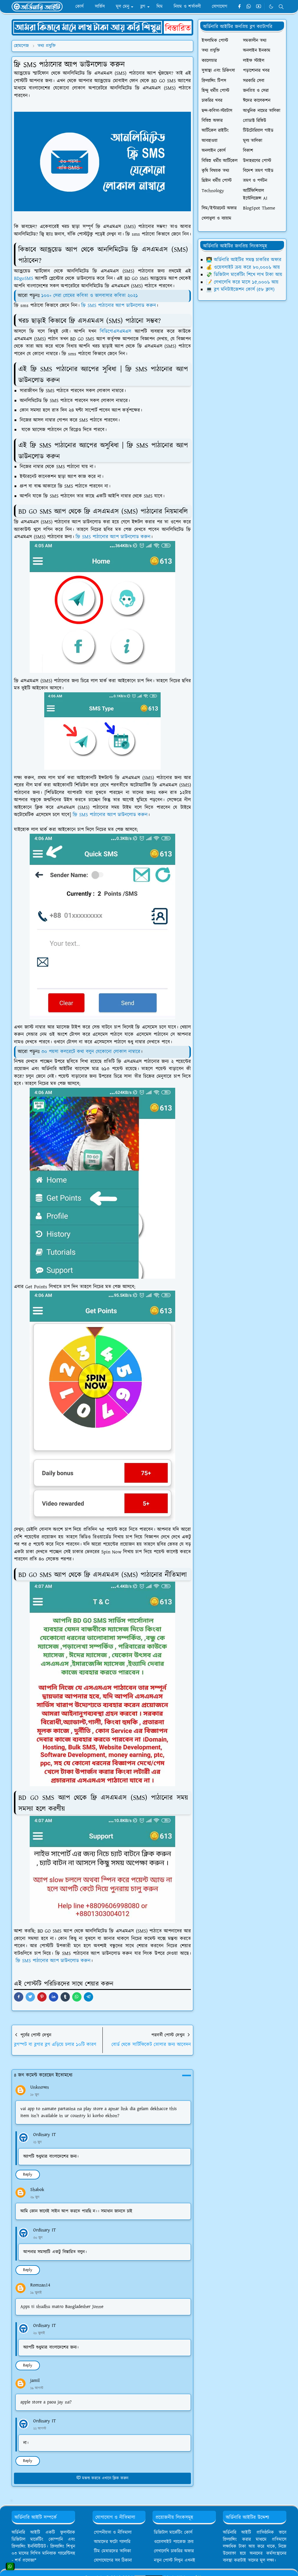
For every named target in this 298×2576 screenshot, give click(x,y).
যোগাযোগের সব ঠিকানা (113, 2560)
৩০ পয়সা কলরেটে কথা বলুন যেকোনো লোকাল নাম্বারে (90, 1051)
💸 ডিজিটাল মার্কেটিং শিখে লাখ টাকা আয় (244, 274)
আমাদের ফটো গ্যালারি (112, 2541)
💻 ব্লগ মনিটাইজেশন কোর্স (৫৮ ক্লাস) (240, 289)
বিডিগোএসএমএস (115, 331)
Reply (27, 2174)
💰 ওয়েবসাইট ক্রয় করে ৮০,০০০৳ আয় (243, 267)
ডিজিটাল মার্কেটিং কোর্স (173, 2532)
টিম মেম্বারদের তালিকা (112, 2551)
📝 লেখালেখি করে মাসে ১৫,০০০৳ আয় (242, 282)
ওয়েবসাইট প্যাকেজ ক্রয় (174, 2541)
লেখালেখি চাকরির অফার (174, 2551)
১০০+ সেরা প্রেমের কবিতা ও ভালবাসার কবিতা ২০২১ (89, 295)
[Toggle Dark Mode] (271, 6)
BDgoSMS (23, 278)
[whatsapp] (249, 6)
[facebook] (239, 6)
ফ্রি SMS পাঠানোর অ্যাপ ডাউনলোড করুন (118, 305)
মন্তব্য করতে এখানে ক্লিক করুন (102, 2478)
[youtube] (258, 6)
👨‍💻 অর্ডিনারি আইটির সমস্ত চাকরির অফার (243, 259)
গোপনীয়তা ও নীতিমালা (113, 2532)
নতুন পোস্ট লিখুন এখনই (174, 2560)
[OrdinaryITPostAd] (102, 27)
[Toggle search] (281, 6)
